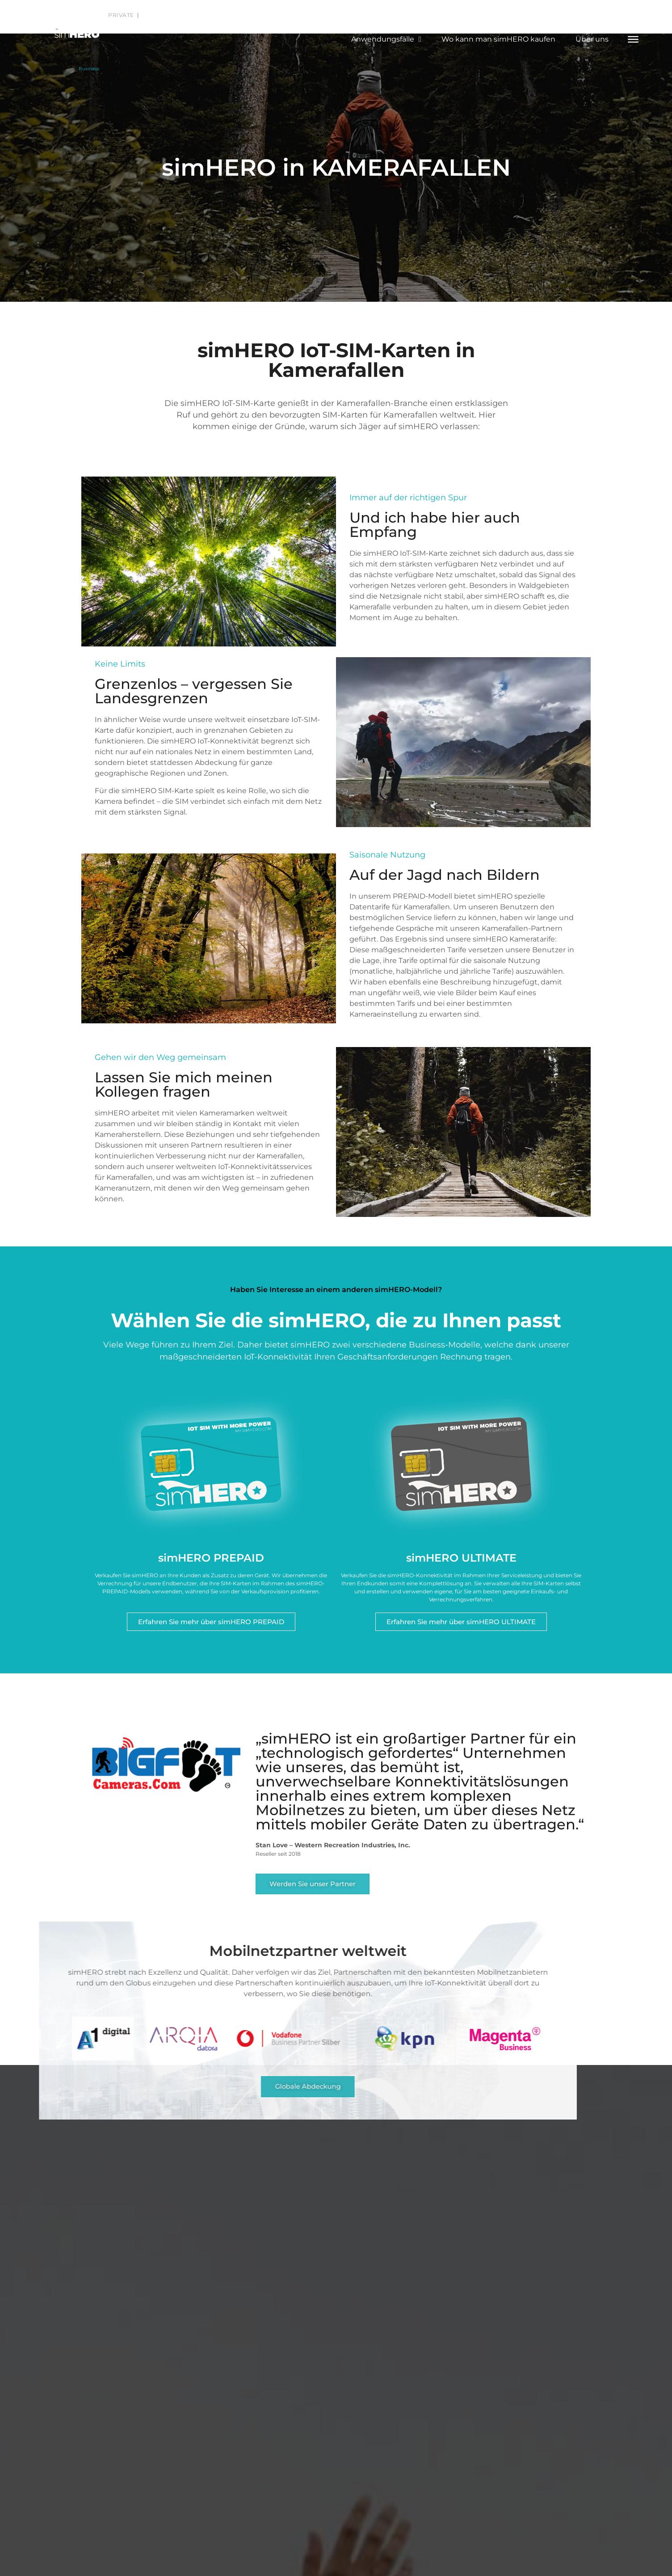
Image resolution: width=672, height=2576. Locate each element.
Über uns (592, 39)
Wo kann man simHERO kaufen (498, 39)
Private (121, 15)
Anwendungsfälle (386, 39)
